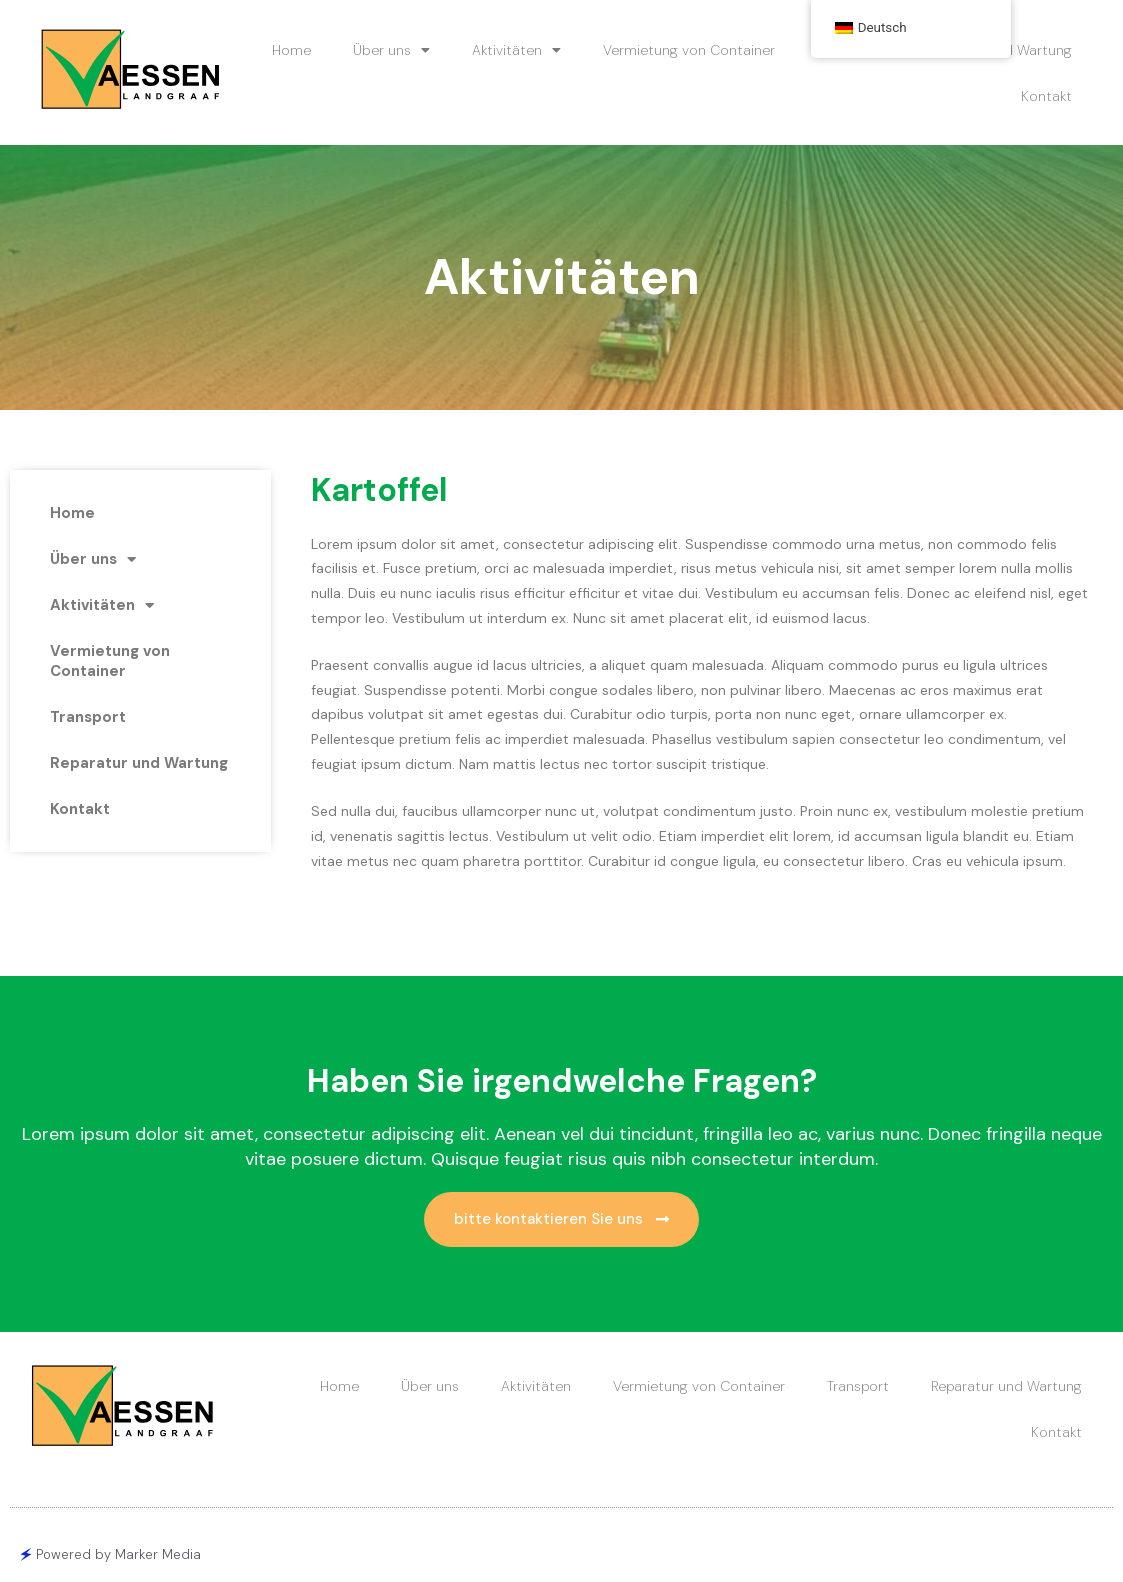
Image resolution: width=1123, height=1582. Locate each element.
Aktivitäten (516, 50)
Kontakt (1046, 96)
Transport (88, 717)
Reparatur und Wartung (139, 763)
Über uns (391, 50)
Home (291, 50)
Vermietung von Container (689, 50)
